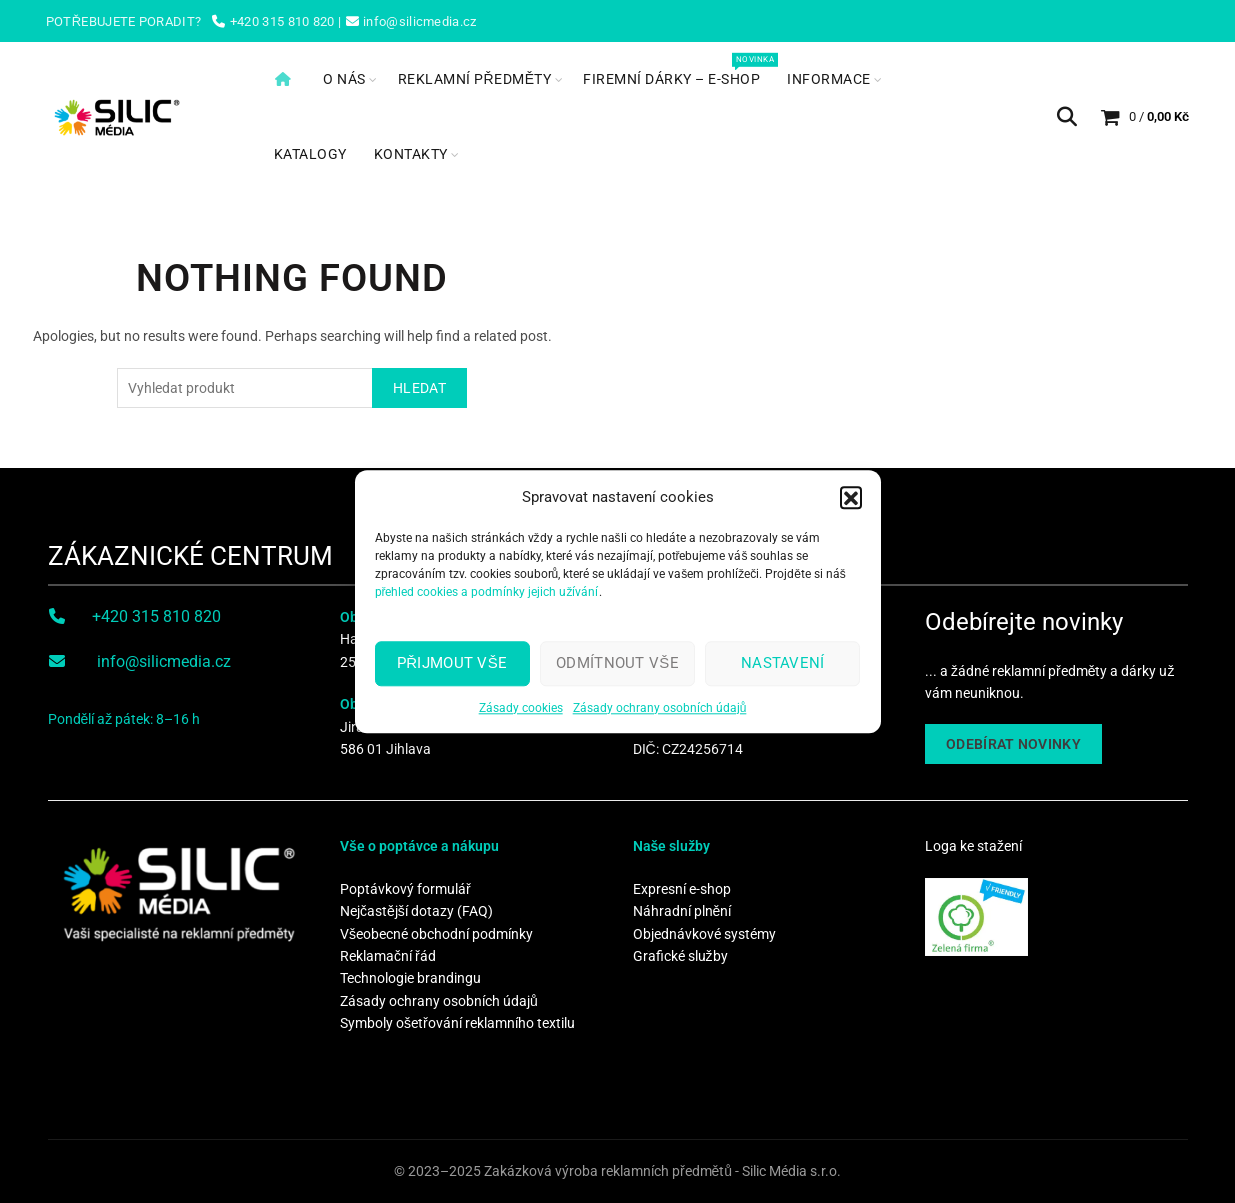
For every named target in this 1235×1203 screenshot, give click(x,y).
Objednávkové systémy (704, 934)
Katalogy (310, 154)
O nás (344, 79)
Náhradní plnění (682, 911)
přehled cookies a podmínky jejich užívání (487, 595)
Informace (829, 79)
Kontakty (411, 154)
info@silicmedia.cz (164, 661)
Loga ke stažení (973, 846)
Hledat (419, 388)
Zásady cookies (521, 711)
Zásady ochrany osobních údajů (660, 711)
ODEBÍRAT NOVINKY (1013, 744)
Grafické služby (680, 956)
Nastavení (783, 666)
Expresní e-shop (682, 889)
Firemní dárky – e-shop (678, 69)
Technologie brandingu (410, 978)
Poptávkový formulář (405, 889)
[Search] (1067, 117)
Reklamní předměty (475, 79)
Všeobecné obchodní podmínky (436, 934)
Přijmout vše (452, 666)
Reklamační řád (388, 956)
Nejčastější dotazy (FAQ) (416, 911)
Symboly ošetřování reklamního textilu (457, 1023)
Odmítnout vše (617, 666)
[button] (851, 500)
